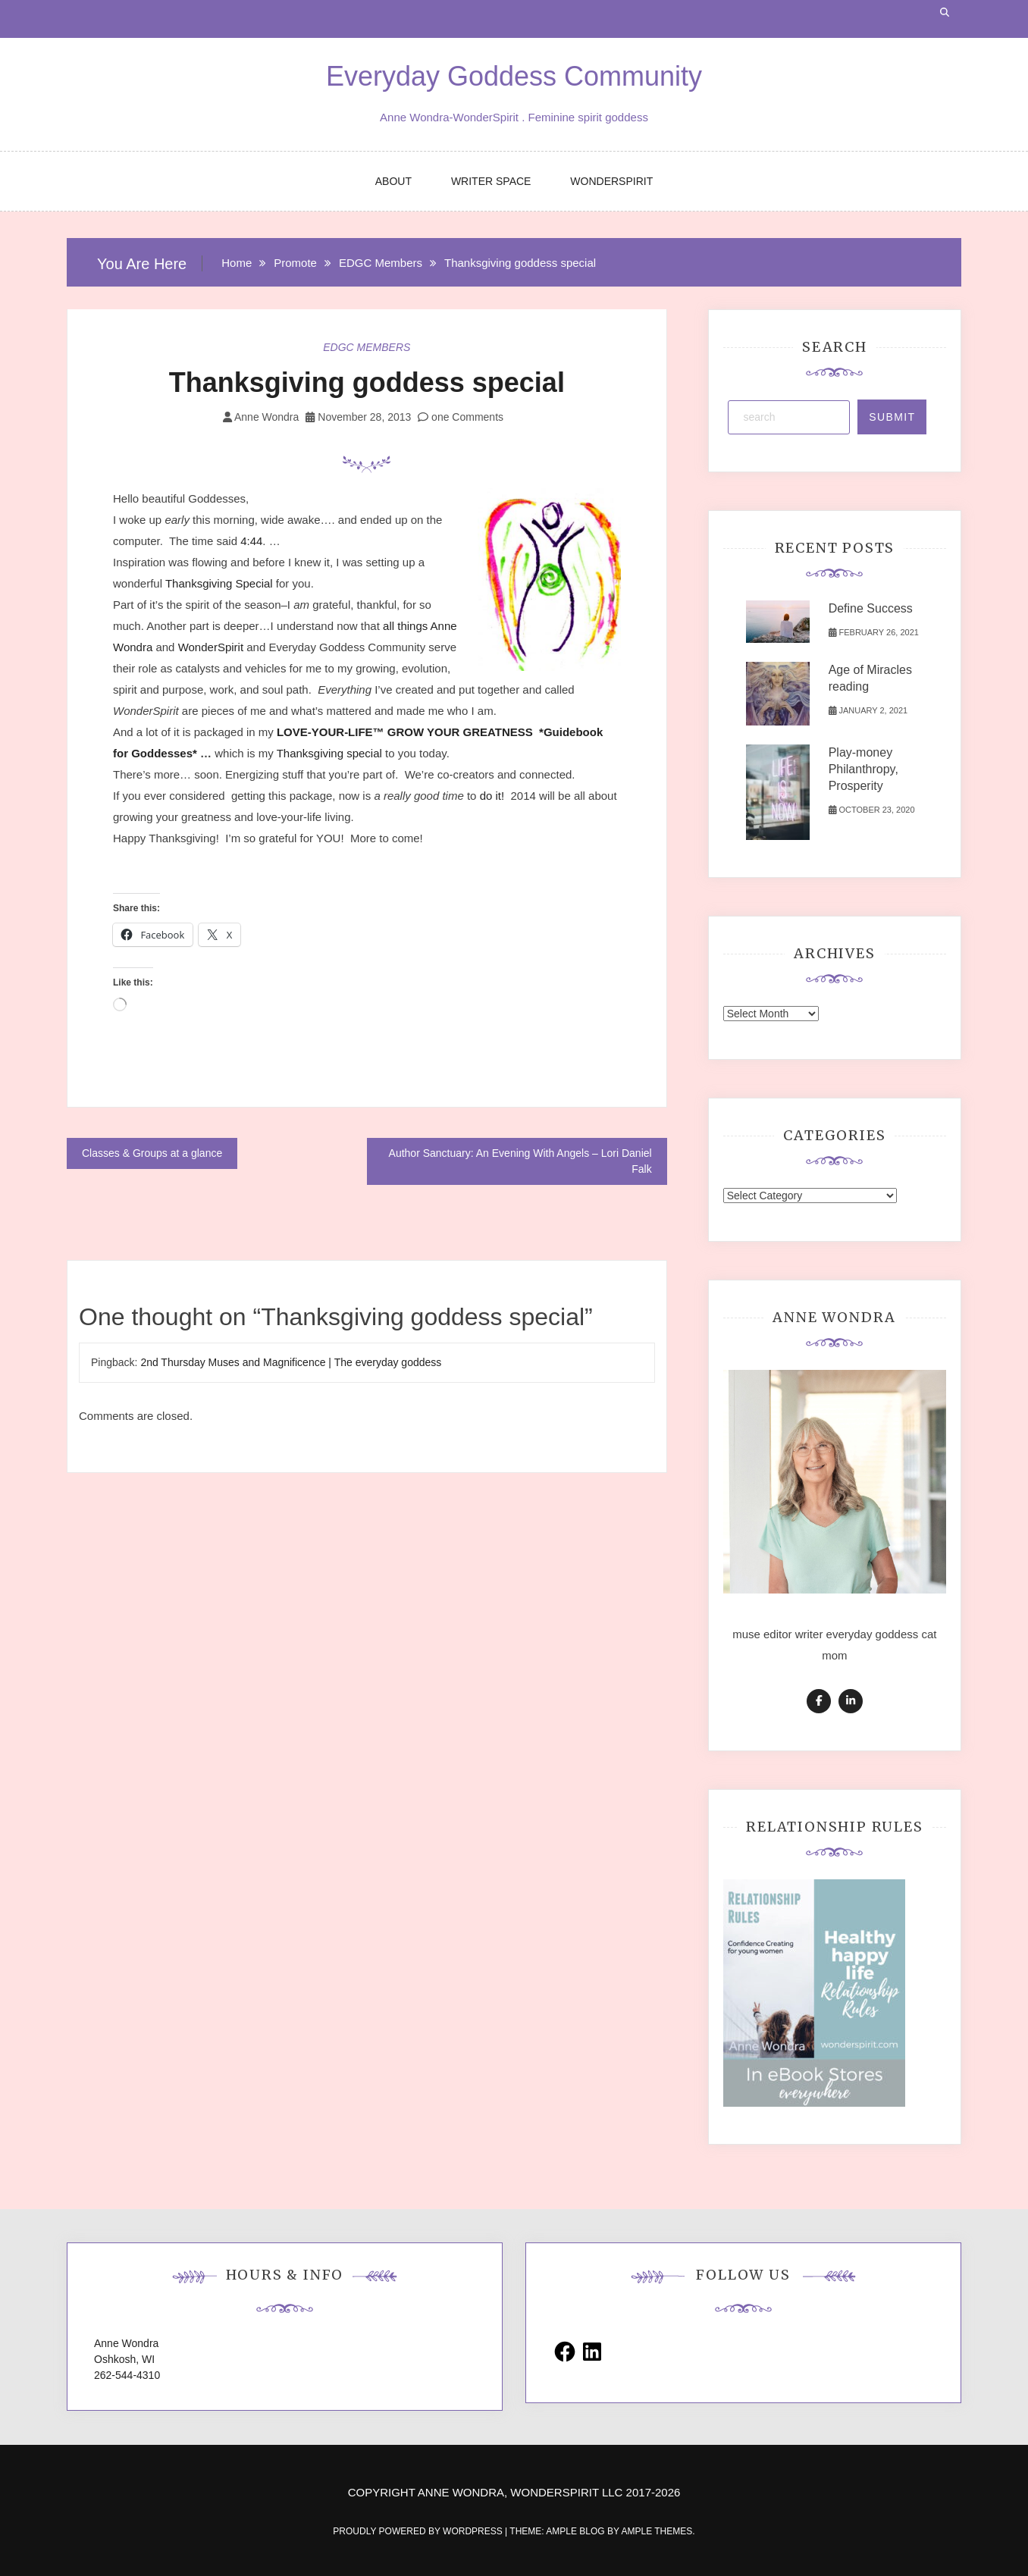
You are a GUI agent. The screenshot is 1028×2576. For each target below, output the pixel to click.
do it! (492, 795)
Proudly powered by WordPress (419, 2531)
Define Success (871, 608)
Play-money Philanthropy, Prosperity (863, 769)
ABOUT (393, 181)
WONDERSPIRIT (611, 181)
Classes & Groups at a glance (152, 1153)
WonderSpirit (212, 647)
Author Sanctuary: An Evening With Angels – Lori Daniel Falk (520, 1161)
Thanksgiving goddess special (367, 382)
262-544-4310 (127, 2375)
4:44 (251, 540)
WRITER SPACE (491, 181)
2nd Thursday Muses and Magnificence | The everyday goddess (290, 1362)
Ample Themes (656, 2531)
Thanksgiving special (329, 753)
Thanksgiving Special (219, 583)
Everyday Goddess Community (514, 76)
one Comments (460, 417)
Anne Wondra (266, 417)
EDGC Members (366, 347)
